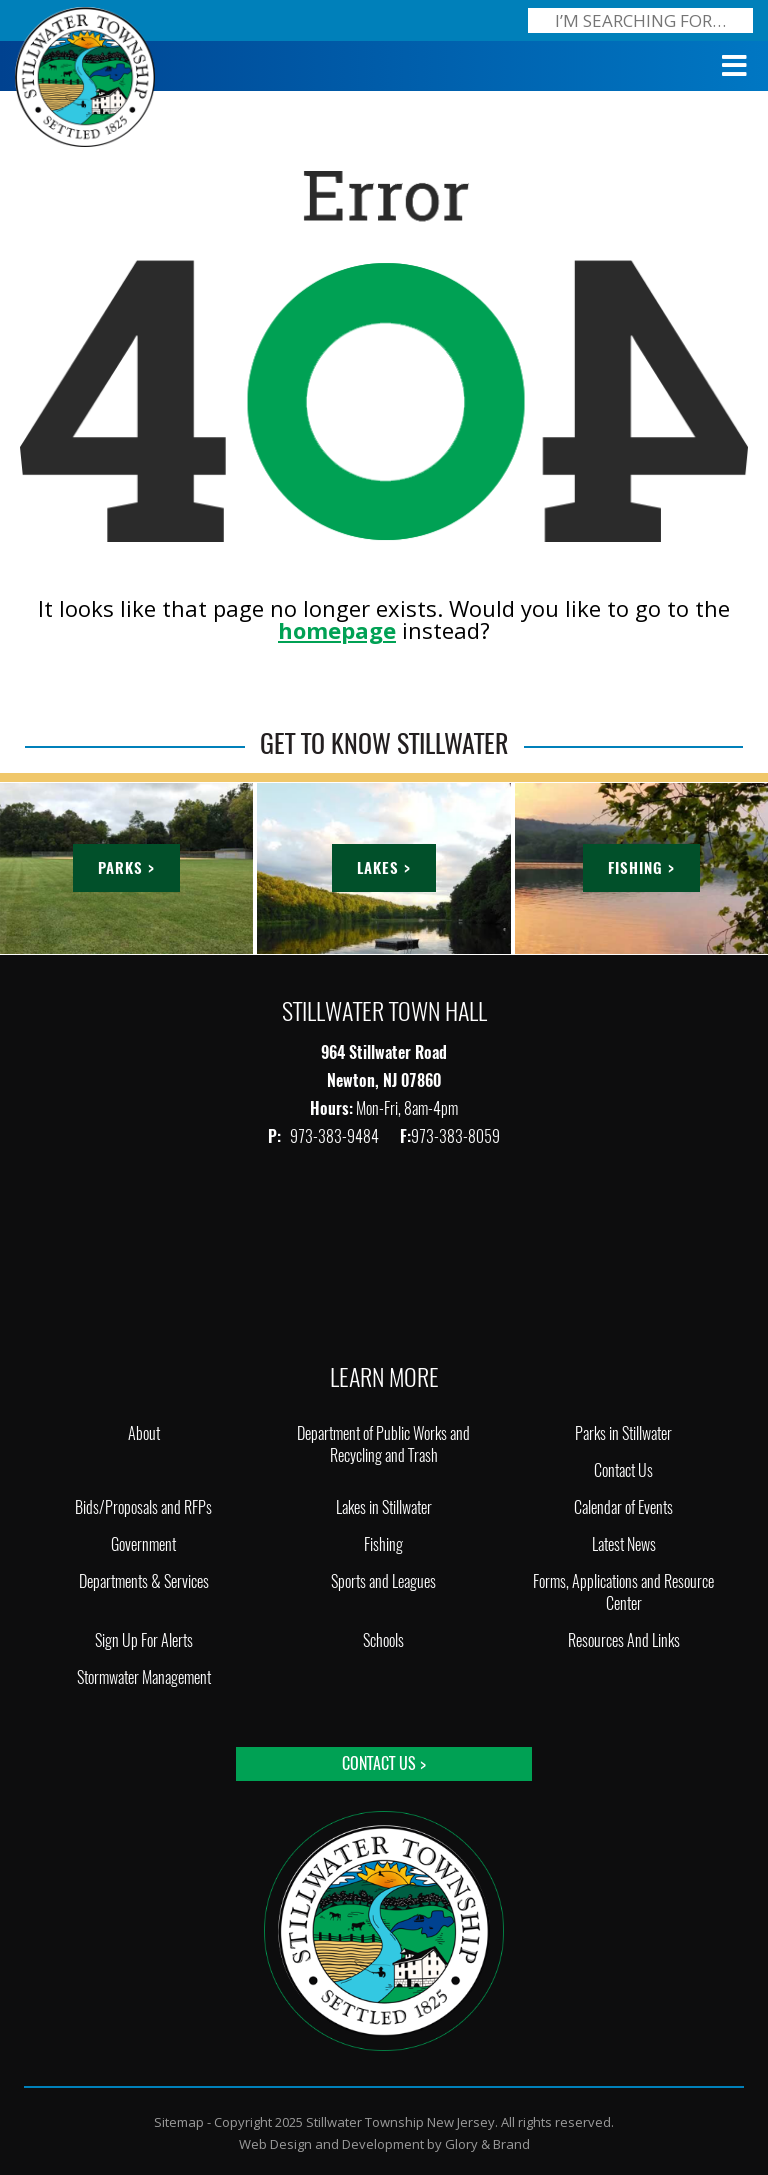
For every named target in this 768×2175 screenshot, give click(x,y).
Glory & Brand (487, 2144)
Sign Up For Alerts (144, 1640)
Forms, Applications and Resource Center (623, 1592)
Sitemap (179, 2122)
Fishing (383, 1544)
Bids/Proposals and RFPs (143, 1507)
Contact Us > (384, 1763)
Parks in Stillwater (623, 1433)
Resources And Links (624, 1640)
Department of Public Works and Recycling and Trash (383, 1444)
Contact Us (623, 1470)
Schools (383, 1640)
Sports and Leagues (383, 1581)
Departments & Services (144, 1581)
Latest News (624, 1544)
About (144, 1433)
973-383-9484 (336, 1136)
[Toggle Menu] (735, 66)
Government (143, 1544)
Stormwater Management (144, 1677)
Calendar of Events (623, 1507)
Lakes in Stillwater (384, 1507)
